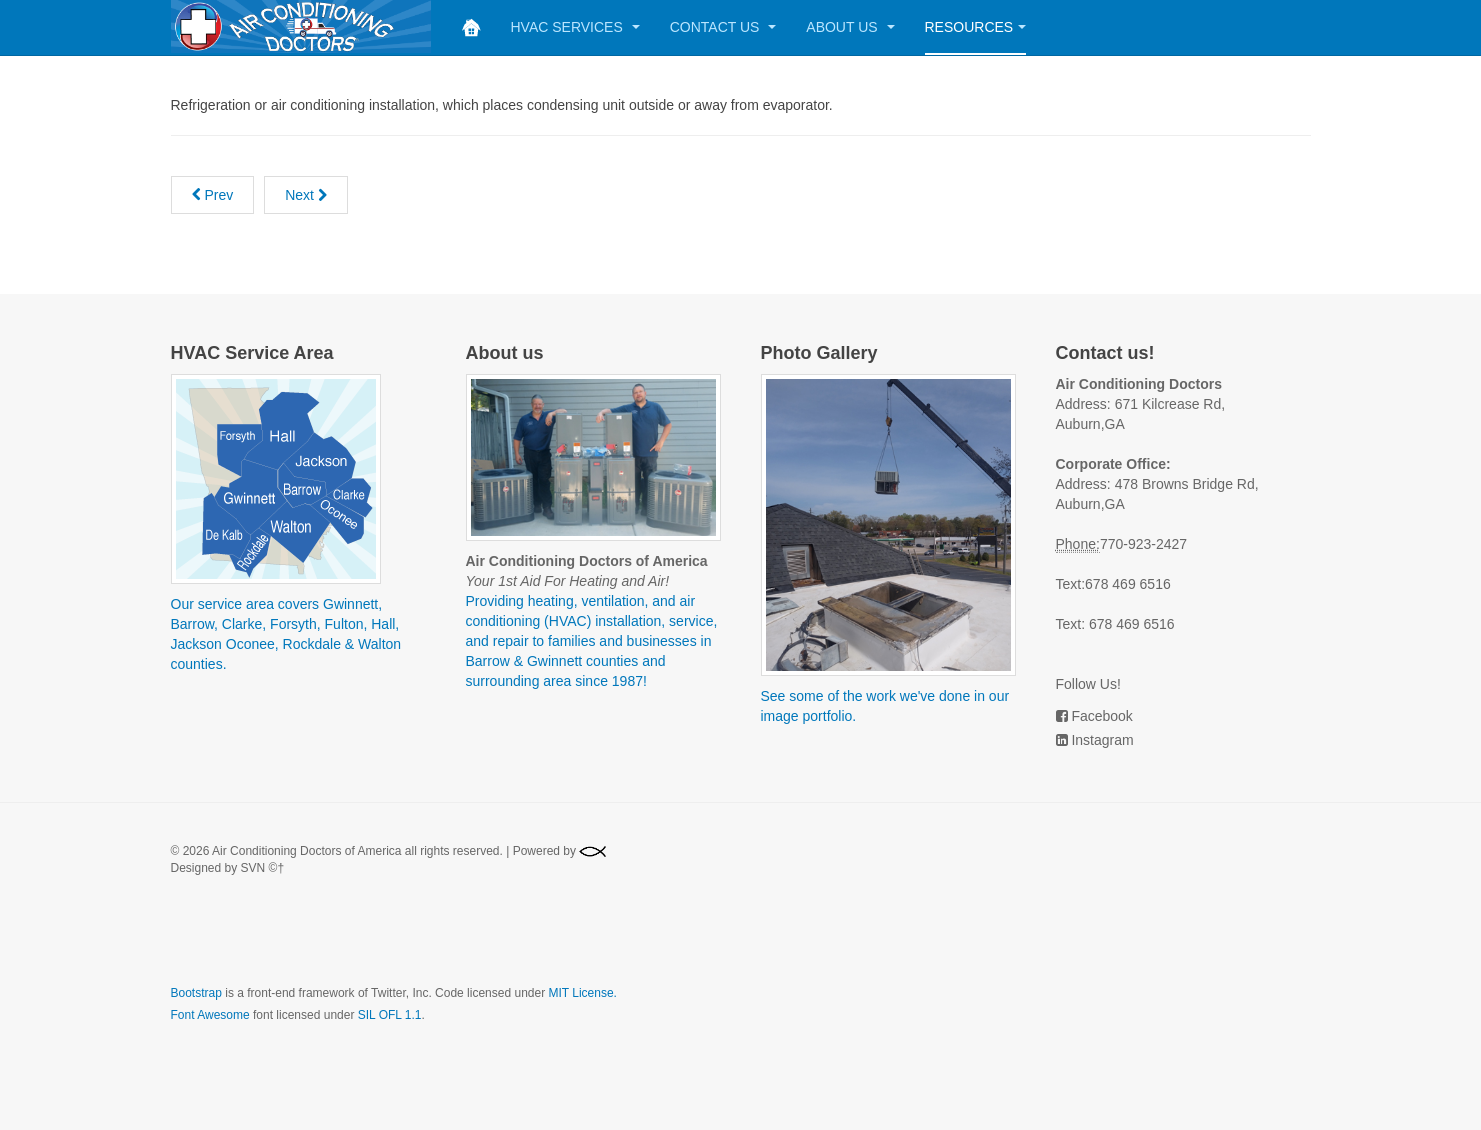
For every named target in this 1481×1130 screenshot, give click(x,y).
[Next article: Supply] (306, 195)
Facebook (1101, 716)
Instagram (1102, 740)
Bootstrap (196, 993)
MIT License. (582, 993)
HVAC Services (575, 27)
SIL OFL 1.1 (390, 1015)
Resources (976, 27)
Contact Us (723, 27)
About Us (850, 27)
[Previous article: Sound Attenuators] (213, 195)
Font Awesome (210, 1015)
